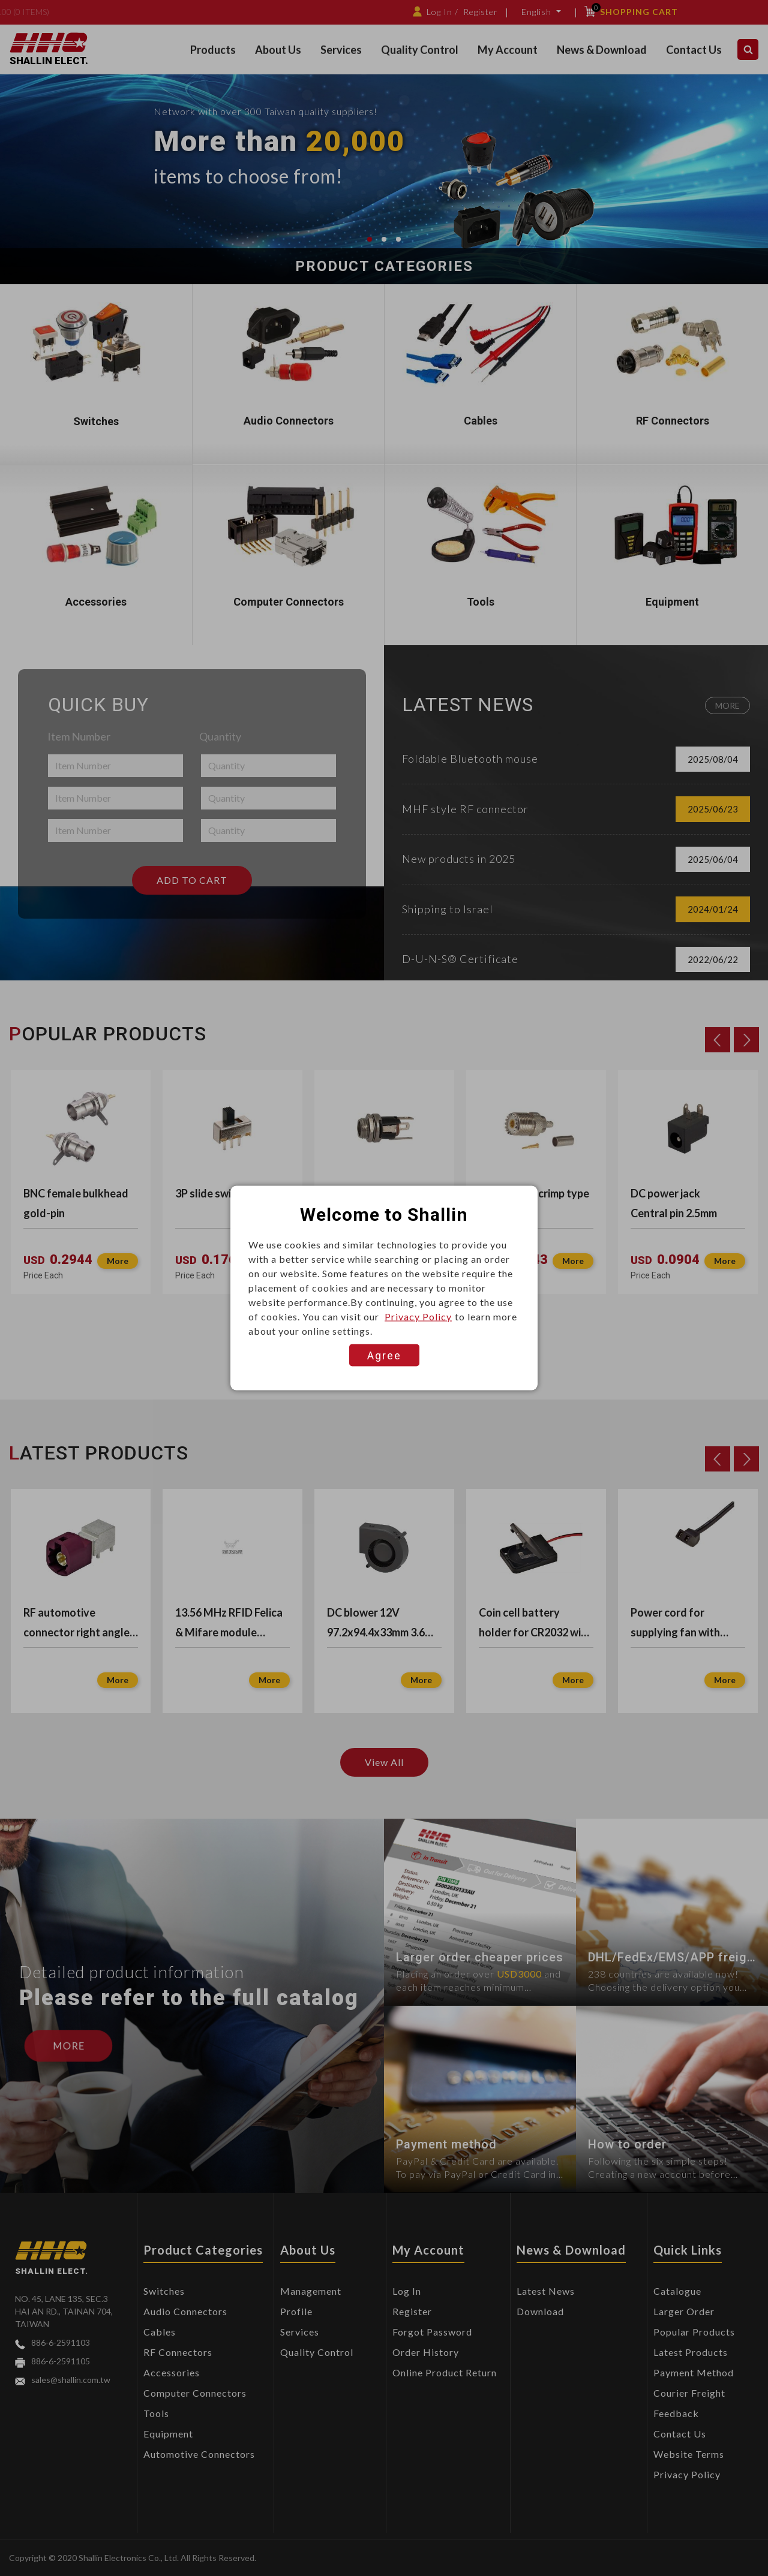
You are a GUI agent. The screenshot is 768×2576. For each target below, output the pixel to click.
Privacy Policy (418, 1316)
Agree (384, 1355)
